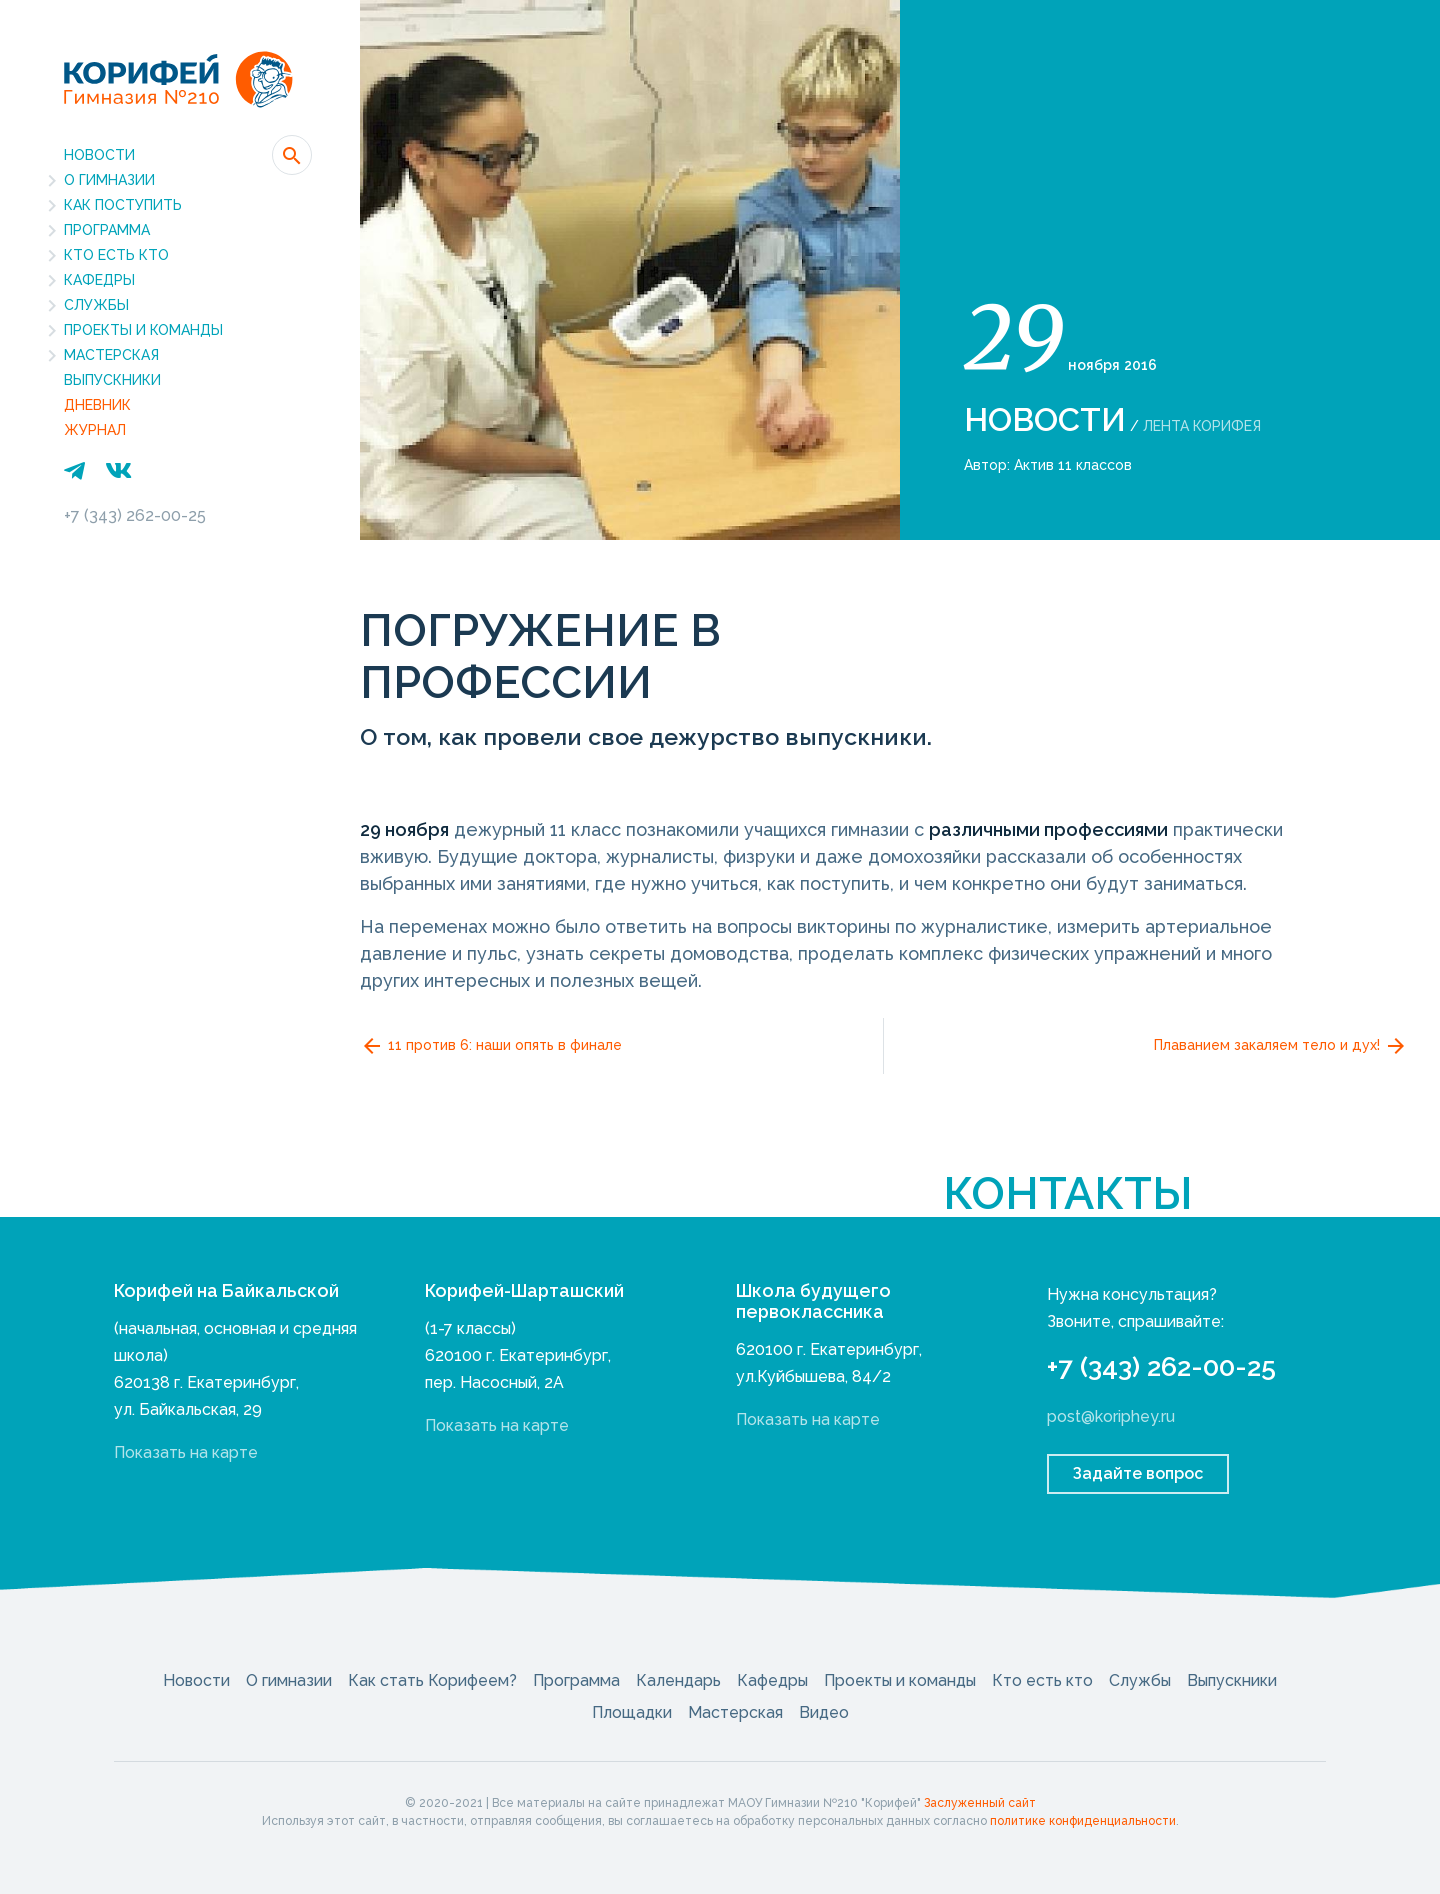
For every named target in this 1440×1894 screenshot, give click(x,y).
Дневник (97, 405)
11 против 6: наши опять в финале (491, 1046)
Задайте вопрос (1138, 1473)
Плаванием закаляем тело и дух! (1281, 1046)
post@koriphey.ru (1111, 1416)
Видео (824, 1712)
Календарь (678, 1680)
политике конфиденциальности (1083, 1821)
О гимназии (109, 180)
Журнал (95, 430)
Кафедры (99, 280)
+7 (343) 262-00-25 (135, 515)
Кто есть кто (116, 255)
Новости (99, 155)
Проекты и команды (143, 330)
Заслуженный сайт (980, 1803)
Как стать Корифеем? (432, 1680)
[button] (292, 155)
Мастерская (111, 355)
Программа (107, 230)
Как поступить (123, 205)
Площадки (632, 1712)
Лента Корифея (1202, 426)
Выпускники (112, 380)
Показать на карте (186, 1452)
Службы (96, 305)
